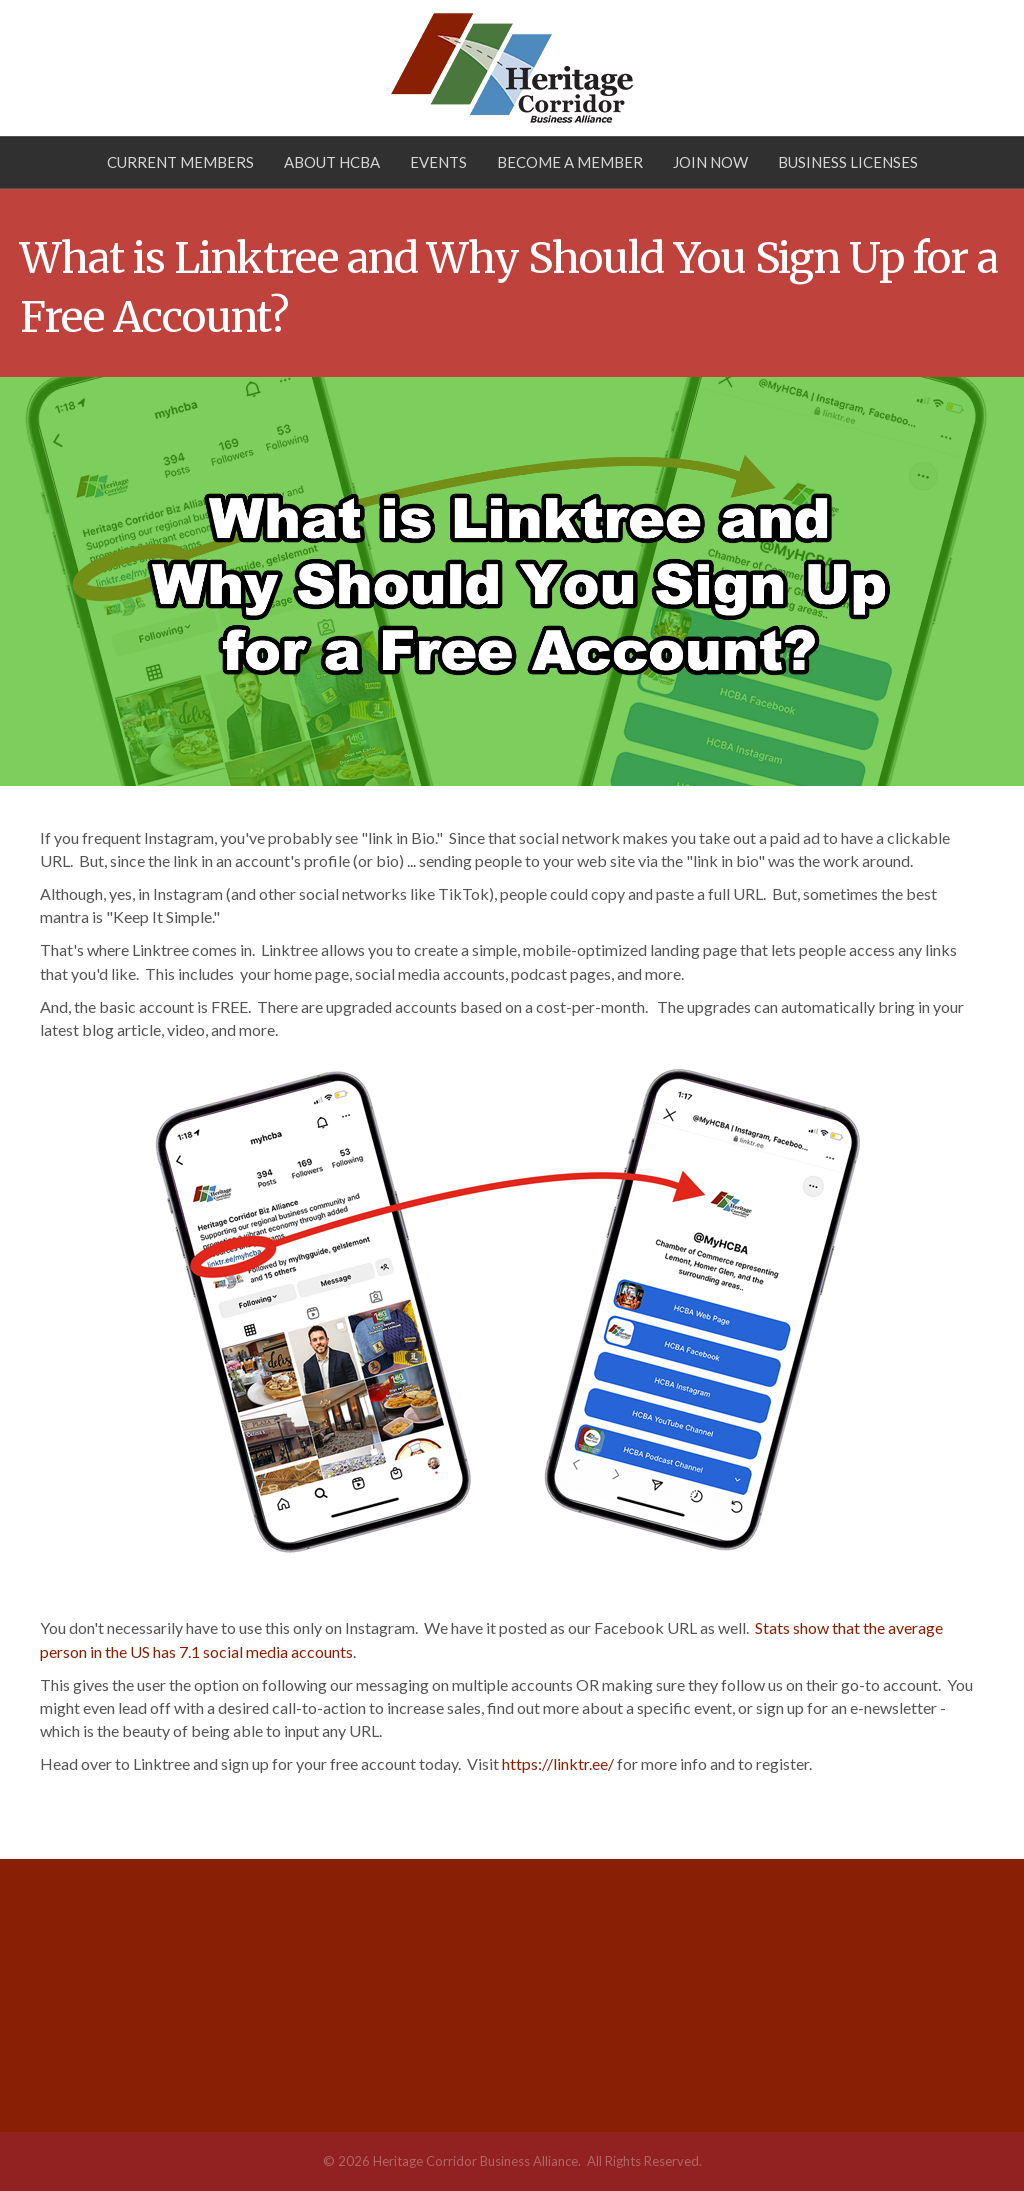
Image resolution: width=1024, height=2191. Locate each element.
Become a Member (570, 162)
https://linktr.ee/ (558, 1763)
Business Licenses (848, 162)
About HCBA (332, 162)
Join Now (710, 162)
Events (438, 162)
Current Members (180, 162)
